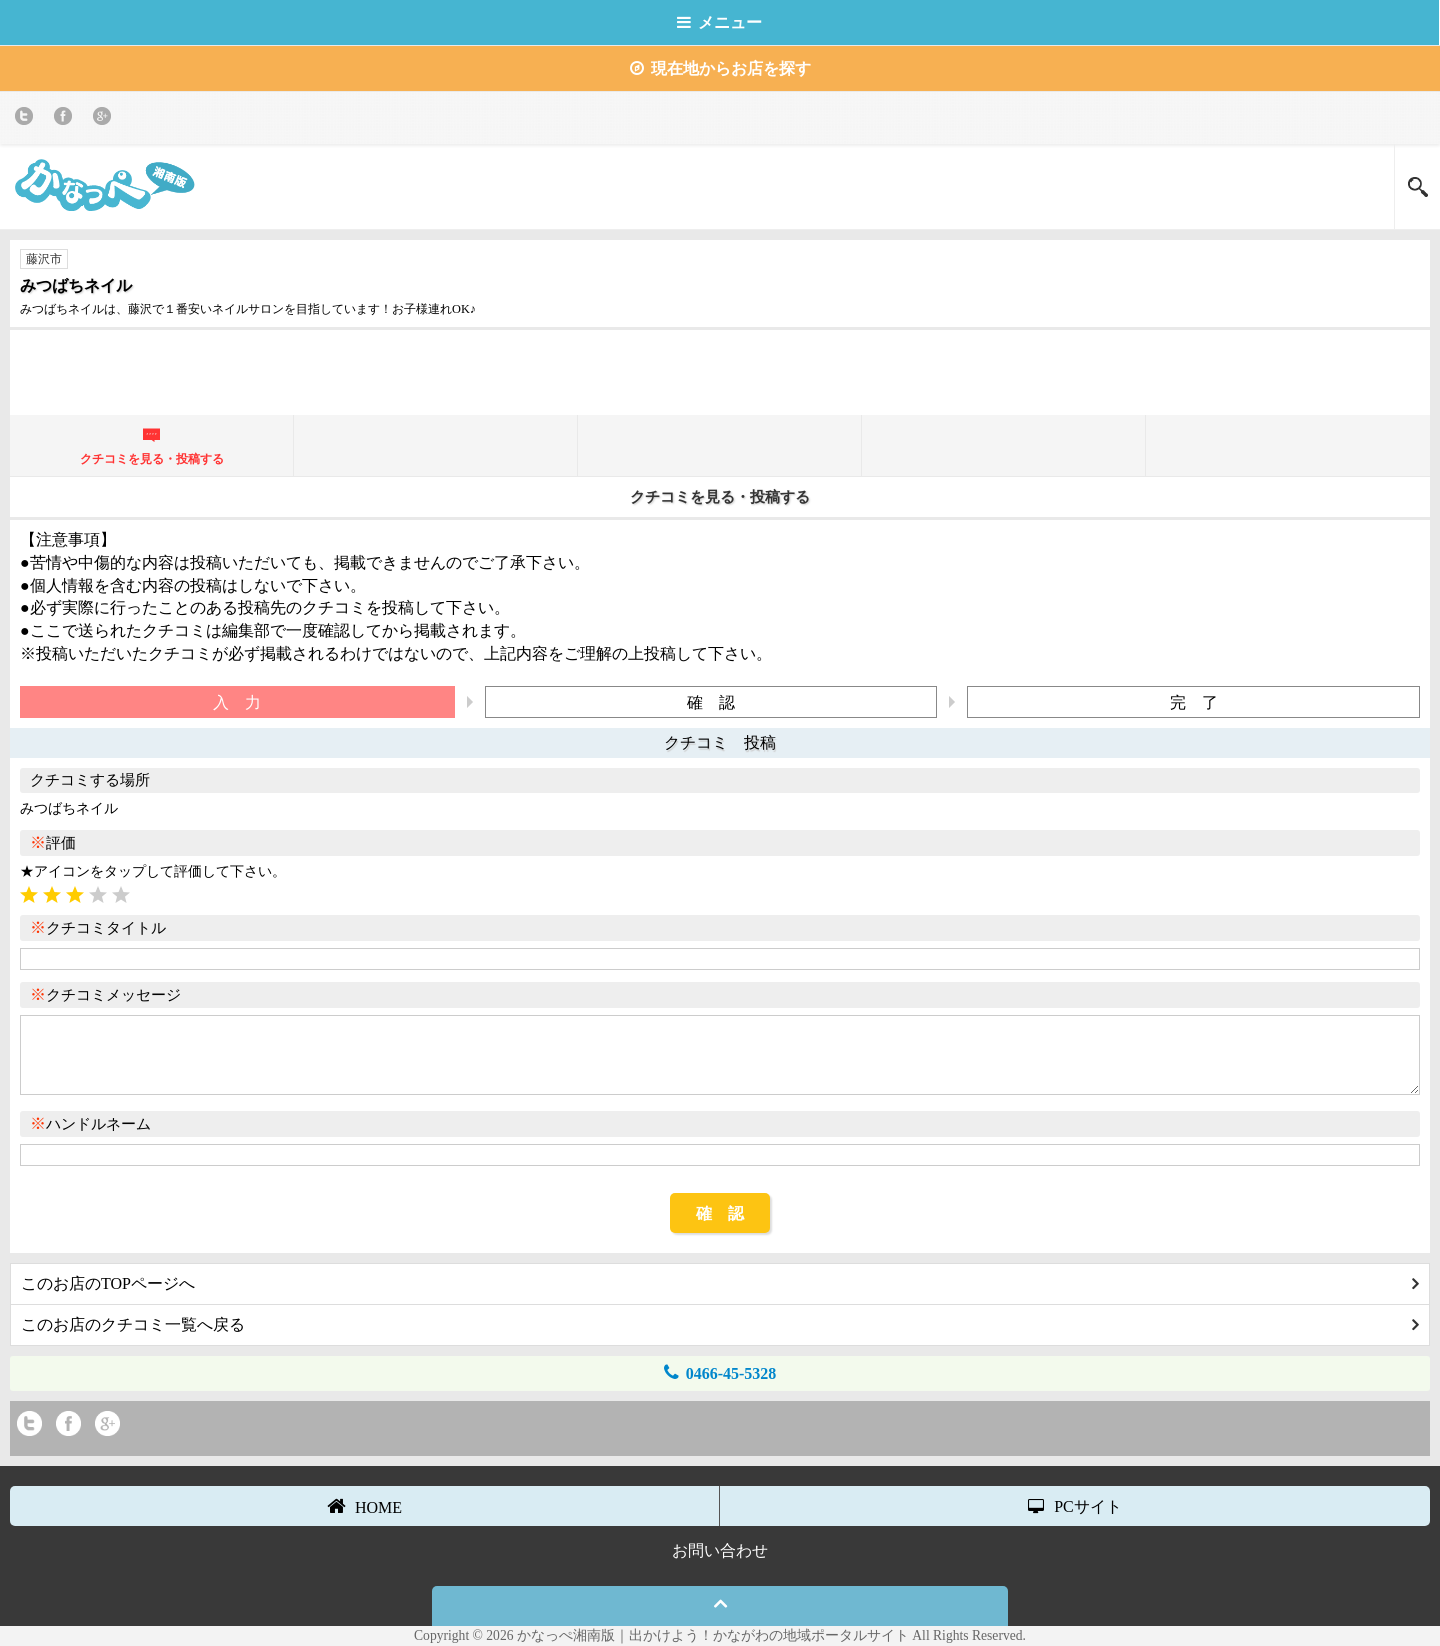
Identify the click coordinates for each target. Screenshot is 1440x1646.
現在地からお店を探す (720, 68)
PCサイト (1075, 1506)
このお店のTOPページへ (720, 1283)
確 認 (720, 1213)
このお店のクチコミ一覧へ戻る (720, 1324)
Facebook (66, 119)
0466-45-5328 (720, 1372)
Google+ (105, 119)
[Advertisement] (720, 370)
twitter (27, 119)
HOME (364, 1506)
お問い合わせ (720, 1550)
